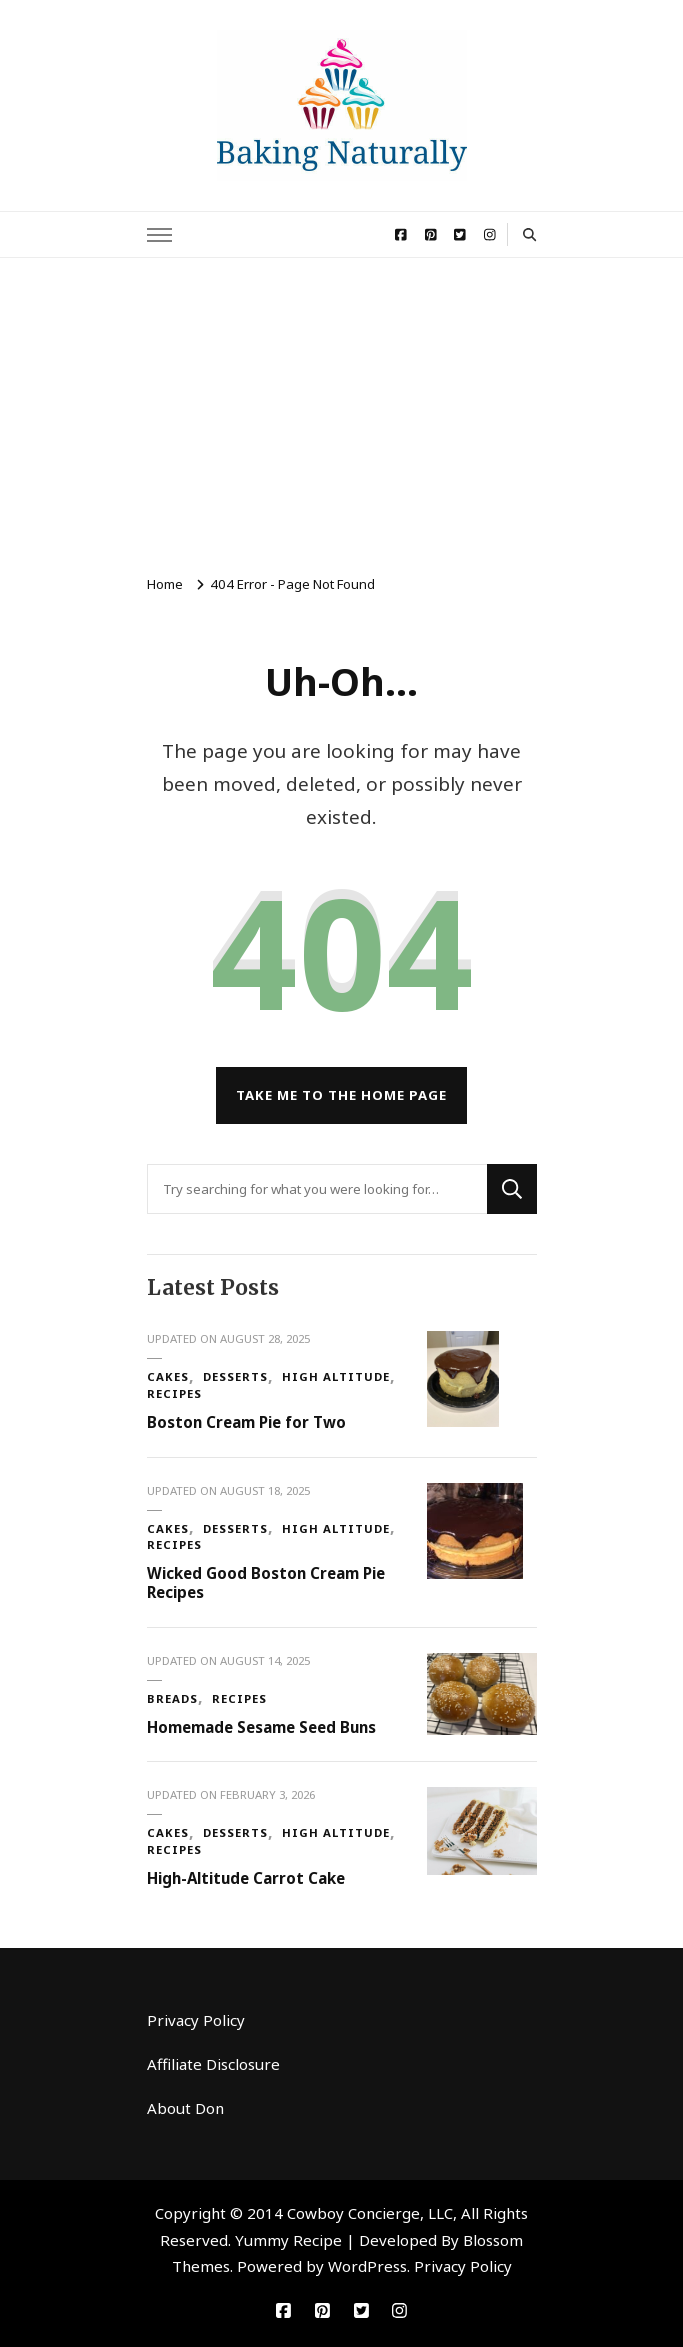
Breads (172, 1698)
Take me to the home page (341, 1095)
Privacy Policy (196, 2020)
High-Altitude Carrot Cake (246, 1878)
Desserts (235, 1376)
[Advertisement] (341, 408)
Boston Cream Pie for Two (246, 1422)
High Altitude (336, 1376)
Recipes (174, 1393)
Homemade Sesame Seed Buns (261, 1727)
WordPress (367, 2266)
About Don (185, 2108)
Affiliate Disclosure (213, 2064)
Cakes (168, 1376)
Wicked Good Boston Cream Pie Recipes (266, 1582)
